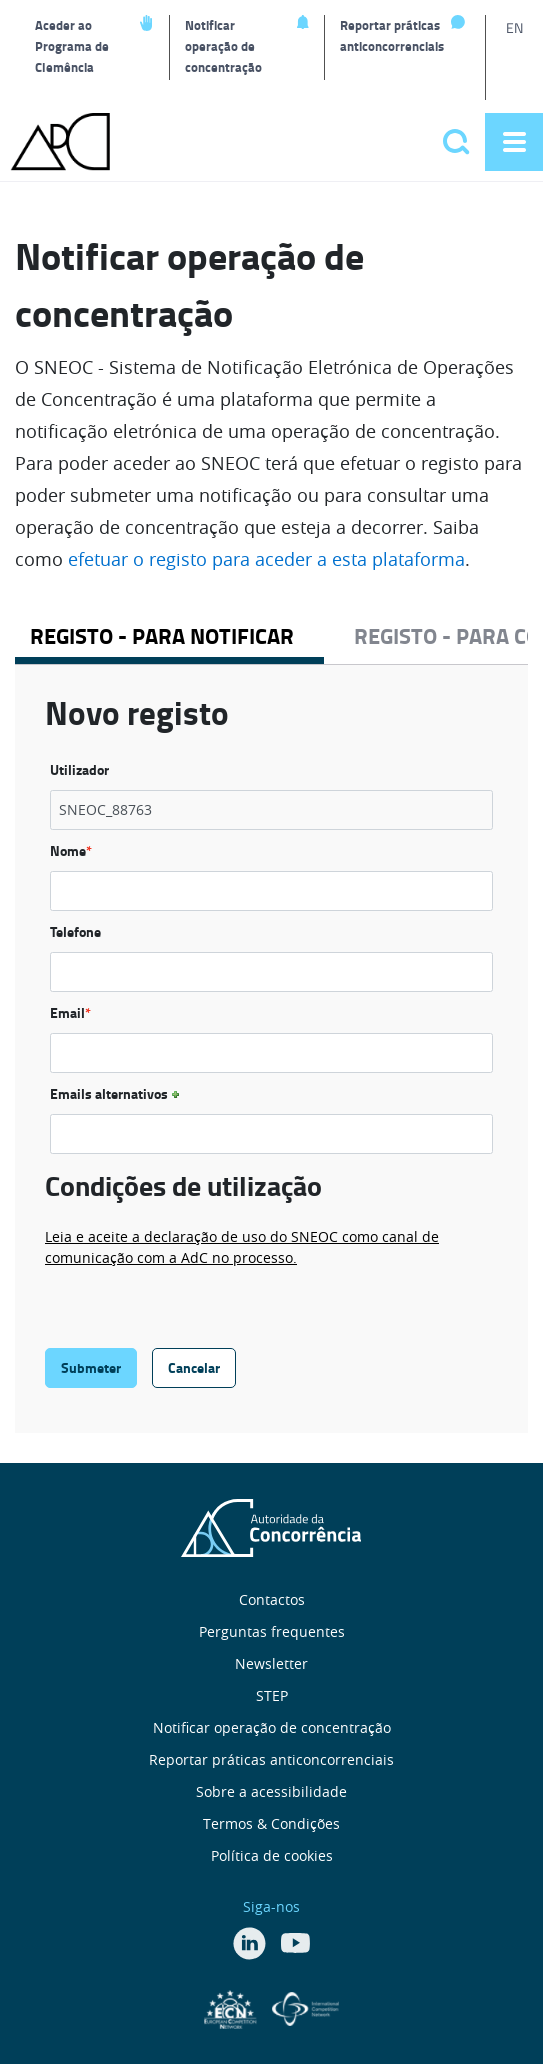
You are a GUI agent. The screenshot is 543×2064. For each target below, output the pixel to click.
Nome (71, 850)
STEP (272, 1695)
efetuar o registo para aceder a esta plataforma (266, 559)
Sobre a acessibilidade (271, 1791)
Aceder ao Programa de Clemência (72, 46)
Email (70, 1012)
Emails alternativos (117, 1093)
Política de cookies (272, 1855)
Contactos (272, 1599)
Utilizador (79, 769)
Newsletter (271, 1663)
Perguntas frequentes (272, 1631)
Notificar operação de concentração (223, 46)
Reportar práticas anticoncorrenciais (392, 35)
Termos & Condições (271, 1823)
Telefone (75, 931)
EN (514, 27)
